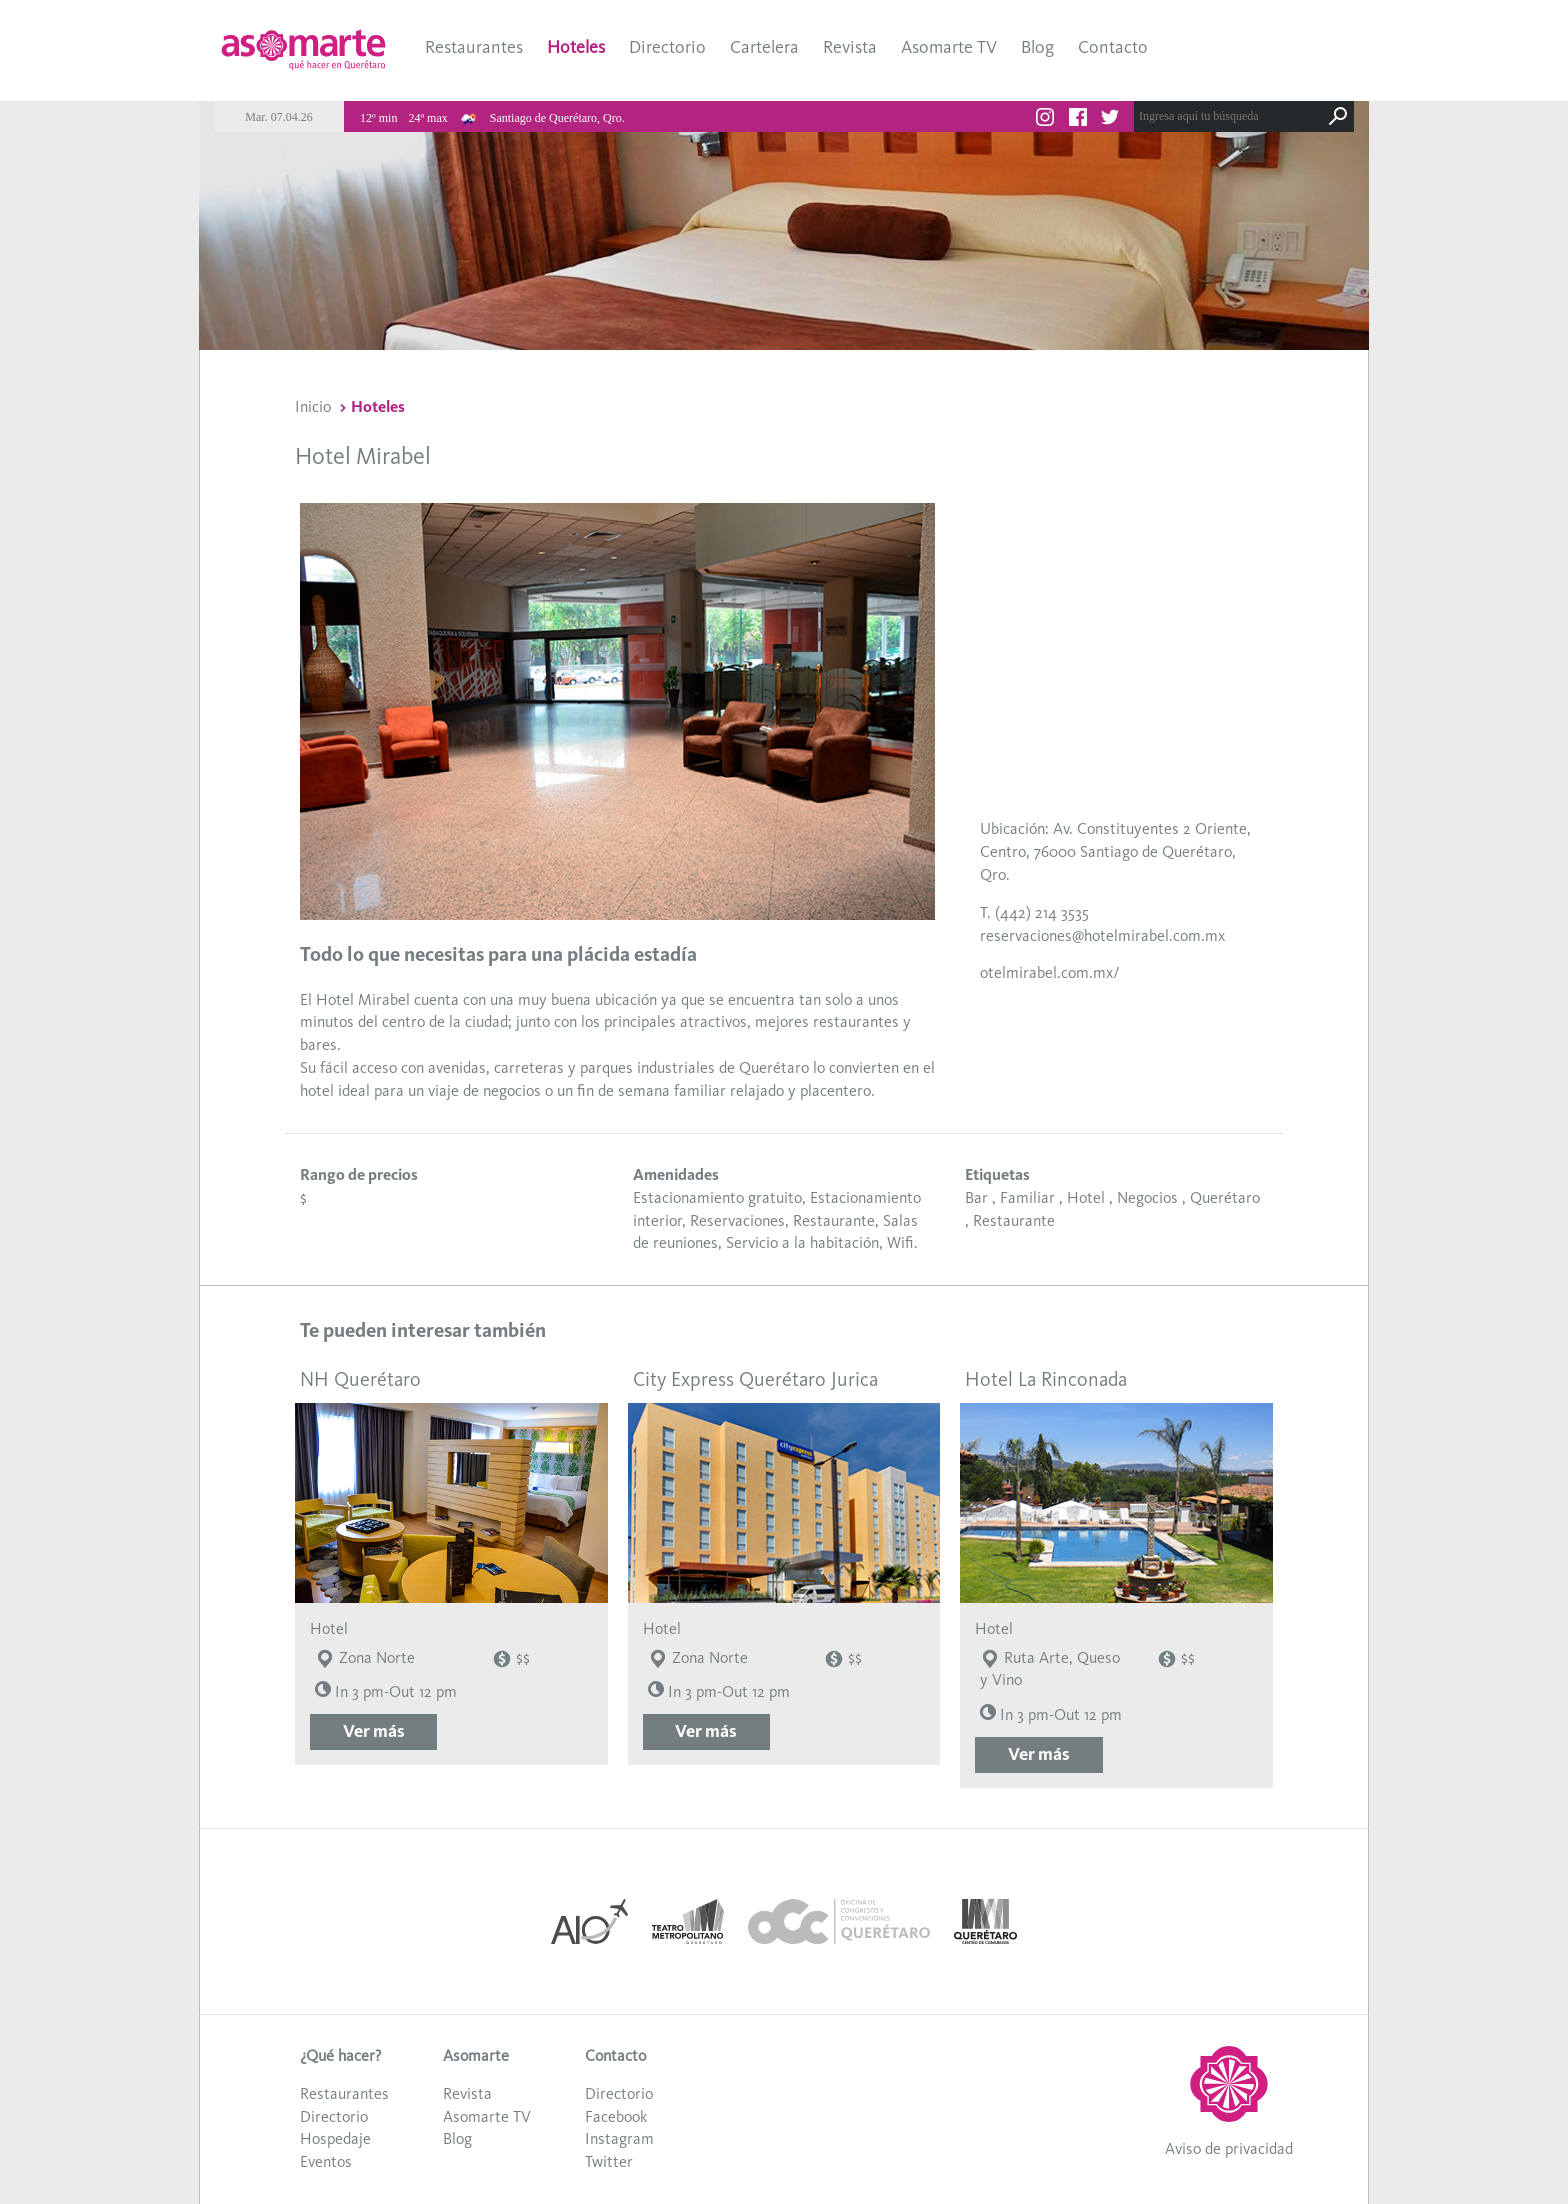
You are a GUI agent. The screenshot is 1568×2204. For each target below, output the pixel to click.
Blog (1037, 47)
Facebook (616, 2116)
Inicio (313, 406)
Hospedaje (335, 2138)
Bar (976, 1197)
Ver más (374, 1731)
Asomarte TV (949, 47)
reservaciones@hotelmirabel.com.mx (1102, 935)
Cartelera (764, 47)
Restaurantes (474, 47)
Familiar (1027, 1197)
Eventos (326, 2161)
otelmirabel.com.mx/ (1049, 972)
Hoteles (576, 47)
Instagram (619, 2138)
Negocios (1147, 1197)
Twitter (609, 2161)
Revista (850, 47)
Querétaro (1225, 1197)
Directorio (667, 47)
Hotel (1086, 1197)
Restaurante (1014, 1220)
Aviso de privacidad (1229, 2148)
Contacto (1113, 47)
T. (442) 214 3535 (1034, 912)
